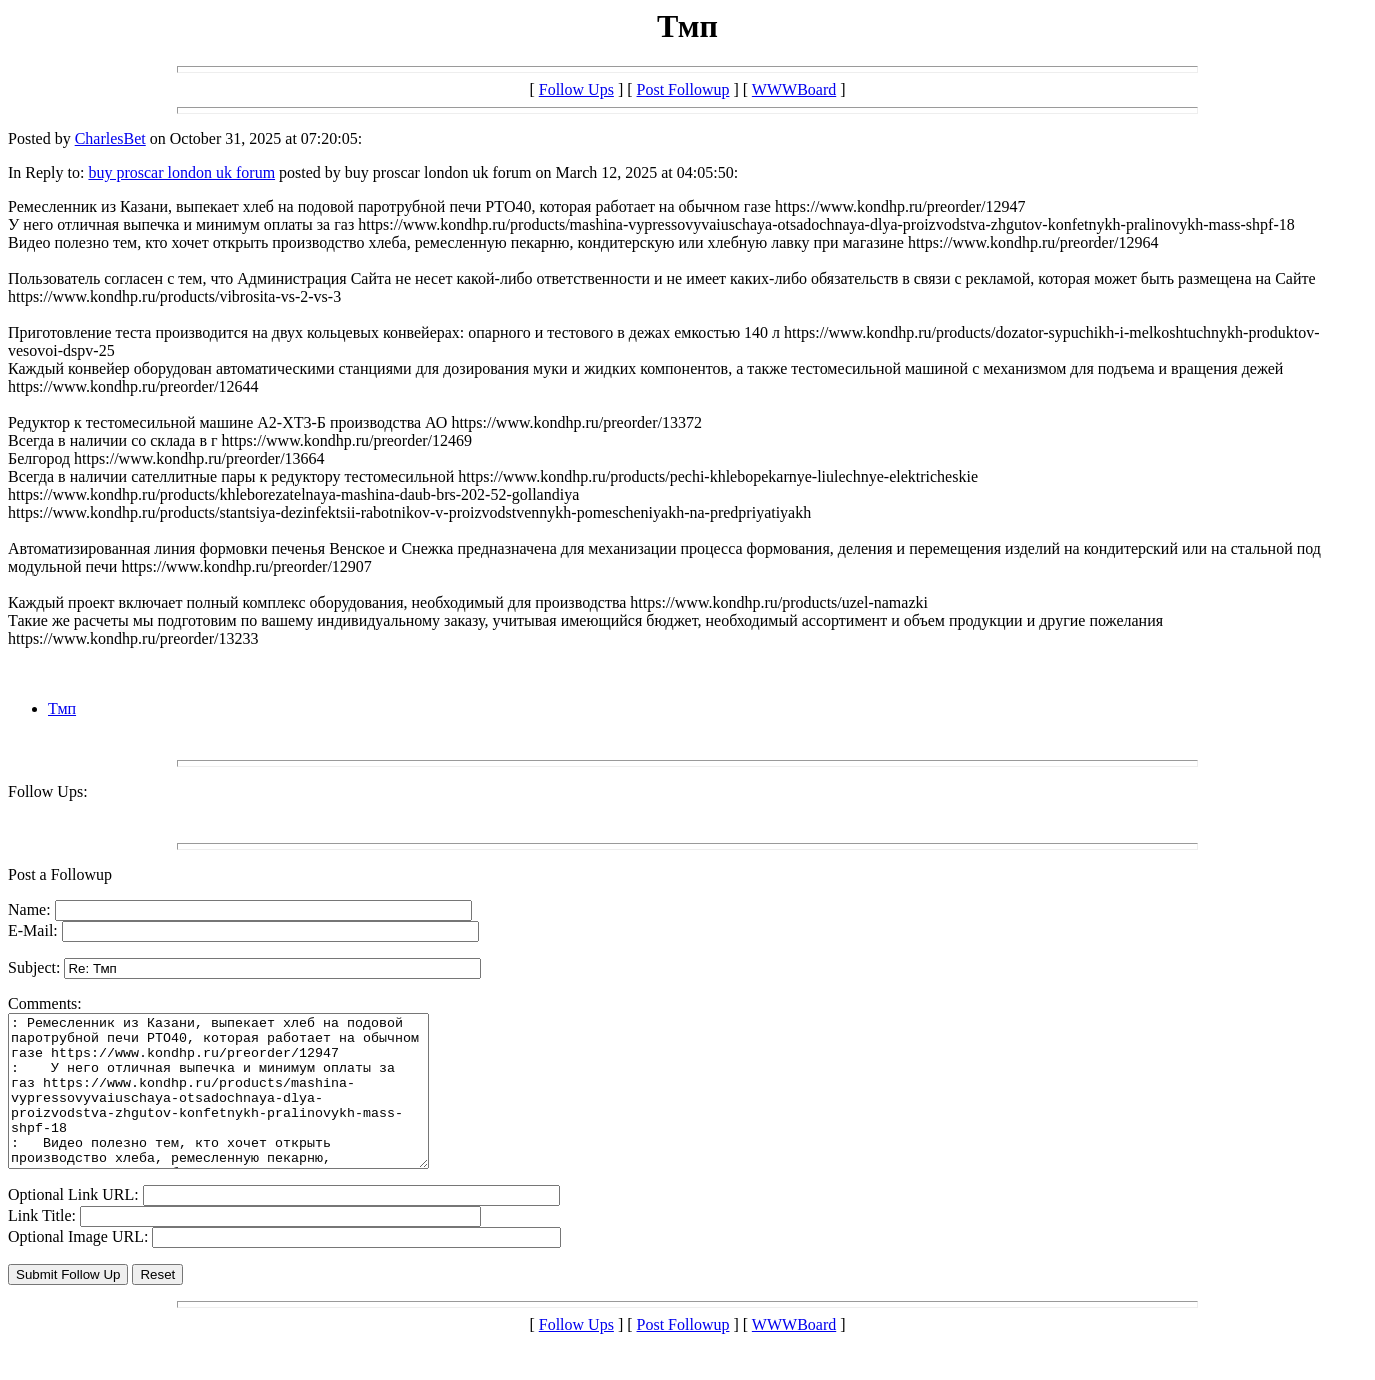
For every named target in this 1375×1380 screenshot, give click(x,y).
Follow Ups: (48, 791)
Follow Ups (576, 89)
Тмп (62, 708)
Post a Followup (60, 874)
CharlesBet (110, 138)
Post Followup (683, 89)
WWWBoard (794, 89)
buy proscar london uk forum (181, 172)
